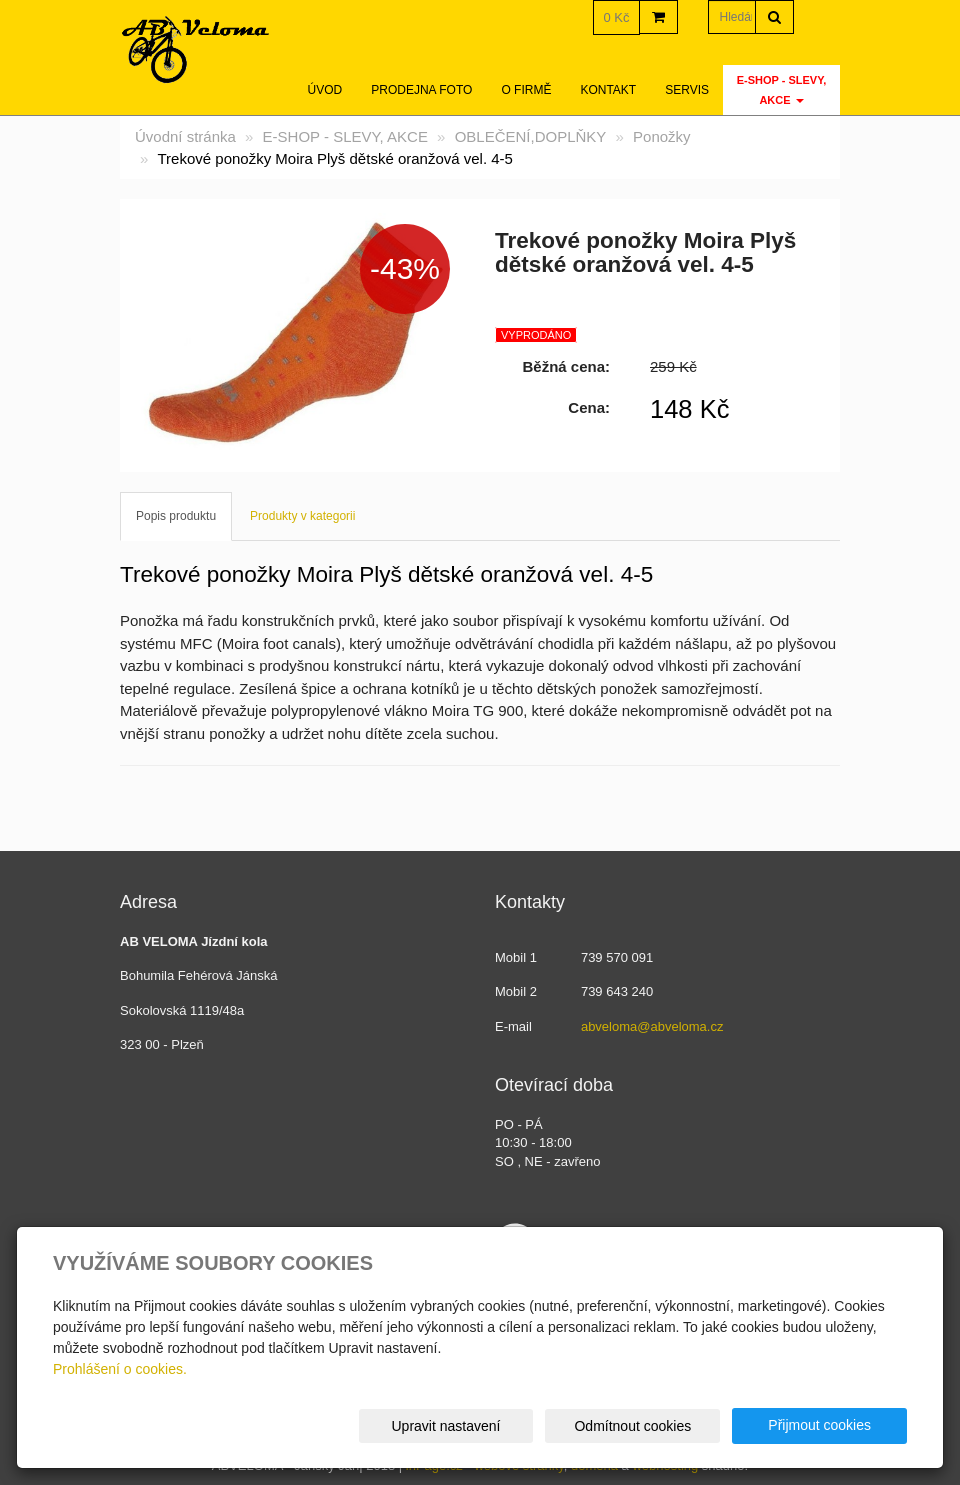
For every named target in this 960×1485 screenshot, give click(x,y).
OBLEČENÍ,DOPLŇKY (531, 136)
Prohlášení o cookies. (120, 1369)
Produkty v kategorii (302, 516)
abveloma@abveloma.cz (652, 1026)
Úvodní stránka (185, 136)
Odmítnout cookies (665, 1426)
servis (687, 90)
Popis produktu (176, 516)
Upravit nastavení (500, 1426)
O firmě (526, 90)
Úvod (325, 90)
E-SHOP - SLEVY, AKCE (782, 90)
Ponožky (662, 136)
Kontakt (608, 90)
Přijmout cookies (830, 1425)
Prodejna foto (421, 90)
